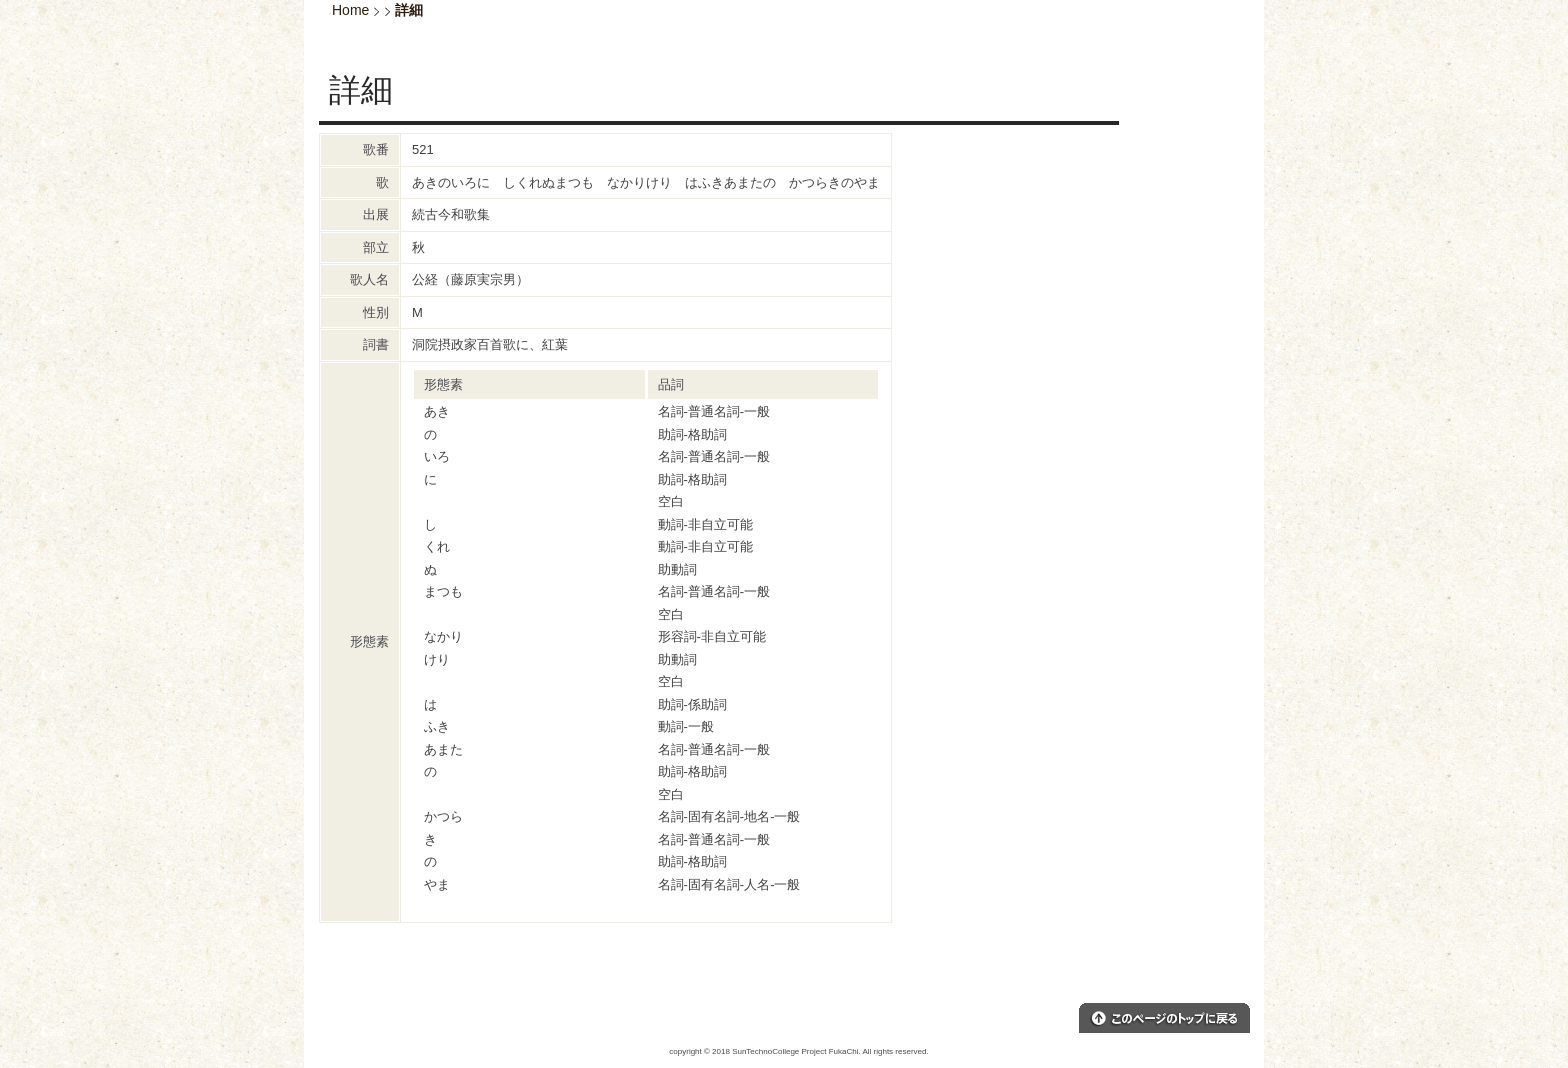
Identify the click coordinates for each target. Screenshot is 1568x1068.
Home (350, 10)
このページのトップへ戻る (1164, 1018)
